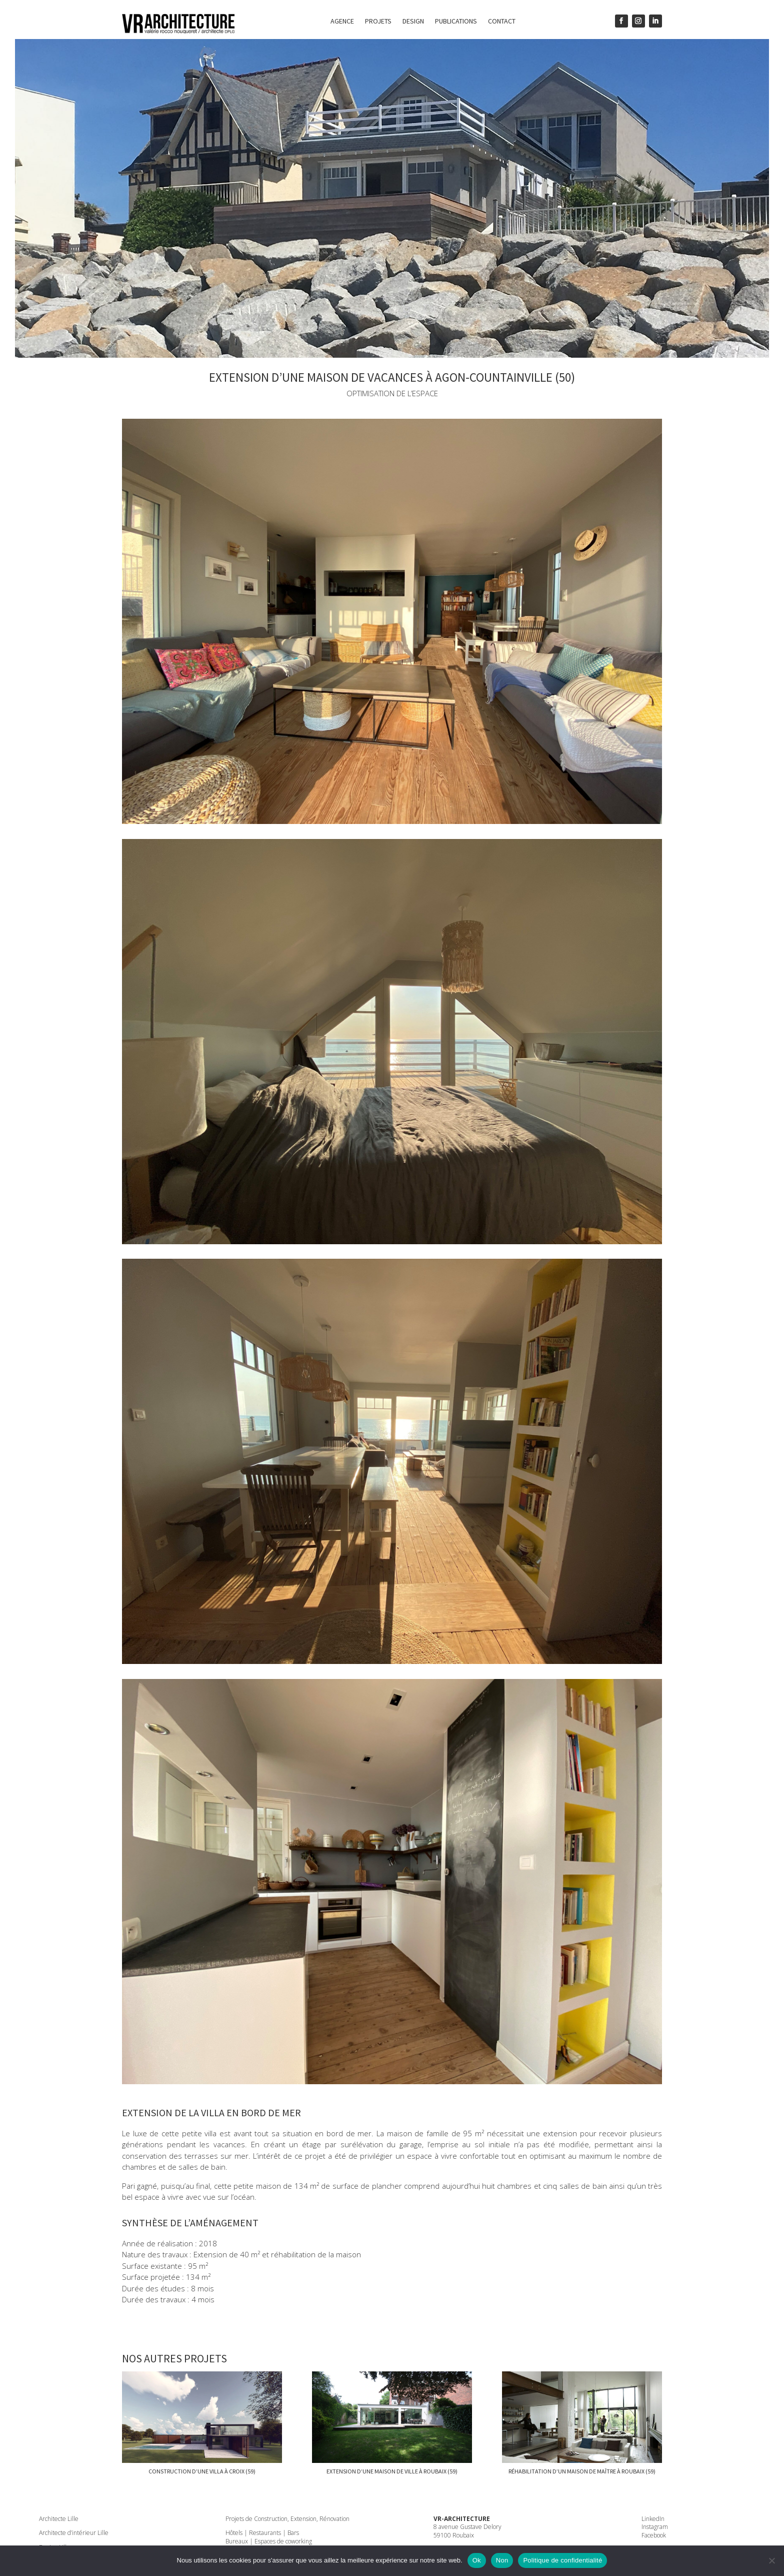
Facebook (654, 2535)
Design (413, 22)
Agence (342, 22)
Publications (456, 22)
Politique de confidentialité (562, 2560)
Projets (378, 22)
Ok (476, 2560)
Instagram (655, 2526)
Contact (502, 22)
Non (502, 2560)
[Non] (771, 2560)
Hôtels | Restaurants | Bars (262, 2532)
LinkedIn (653, 2518)
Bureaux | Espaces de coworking (269, 2541)
